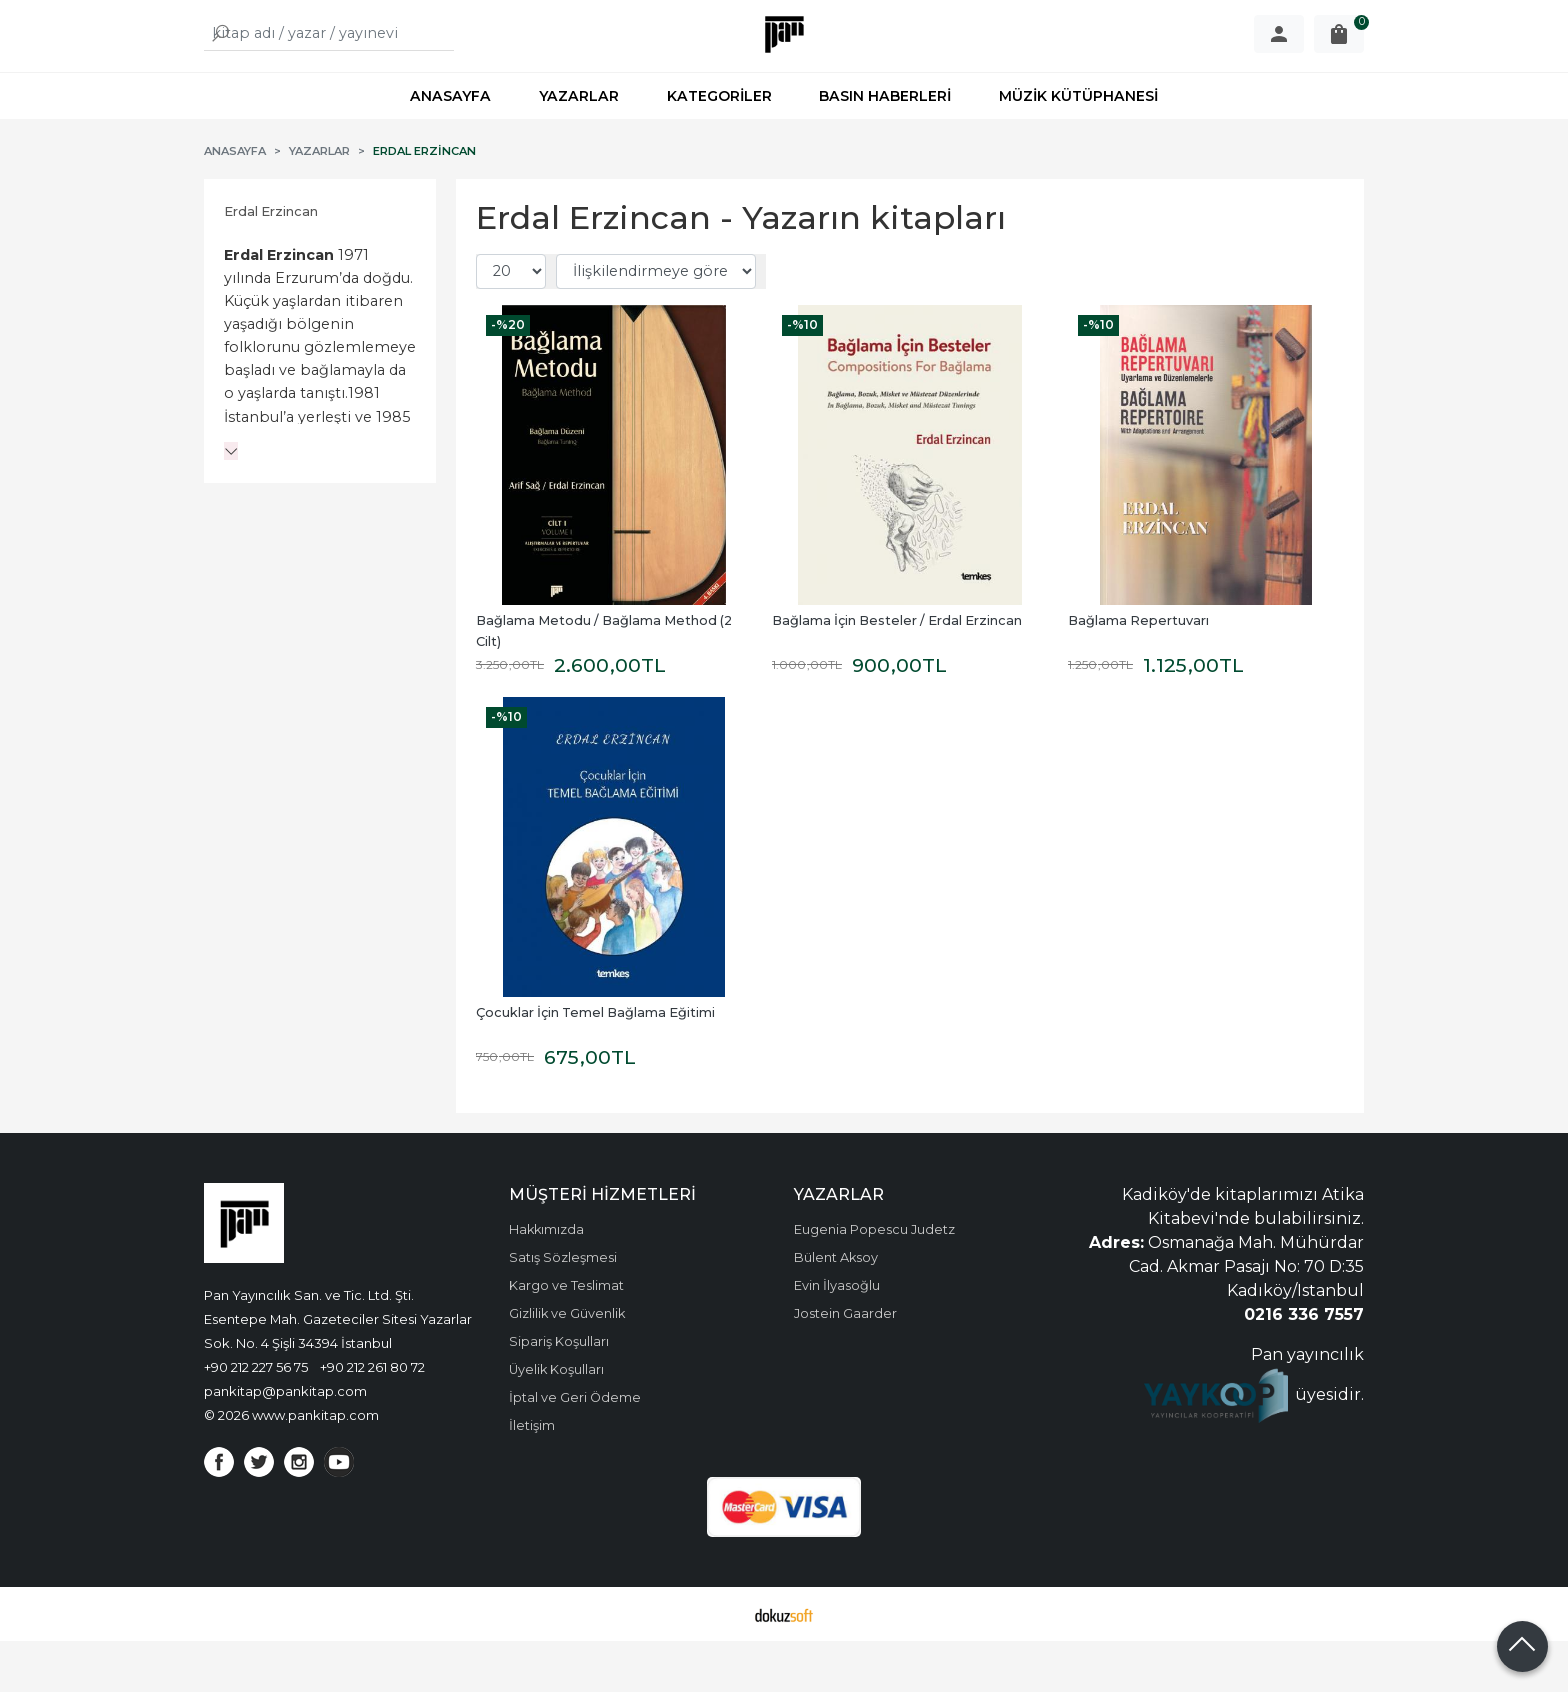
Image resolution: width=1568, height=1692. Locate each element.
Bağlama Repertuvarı (1138, 671)
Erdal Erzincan (271, 262)
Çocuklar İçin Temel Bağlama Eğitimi (595, 1063)
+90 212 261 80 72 (372, 1418)
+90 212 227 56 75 (256, 1418)
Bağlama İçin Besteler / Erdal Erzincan (897, 671)
